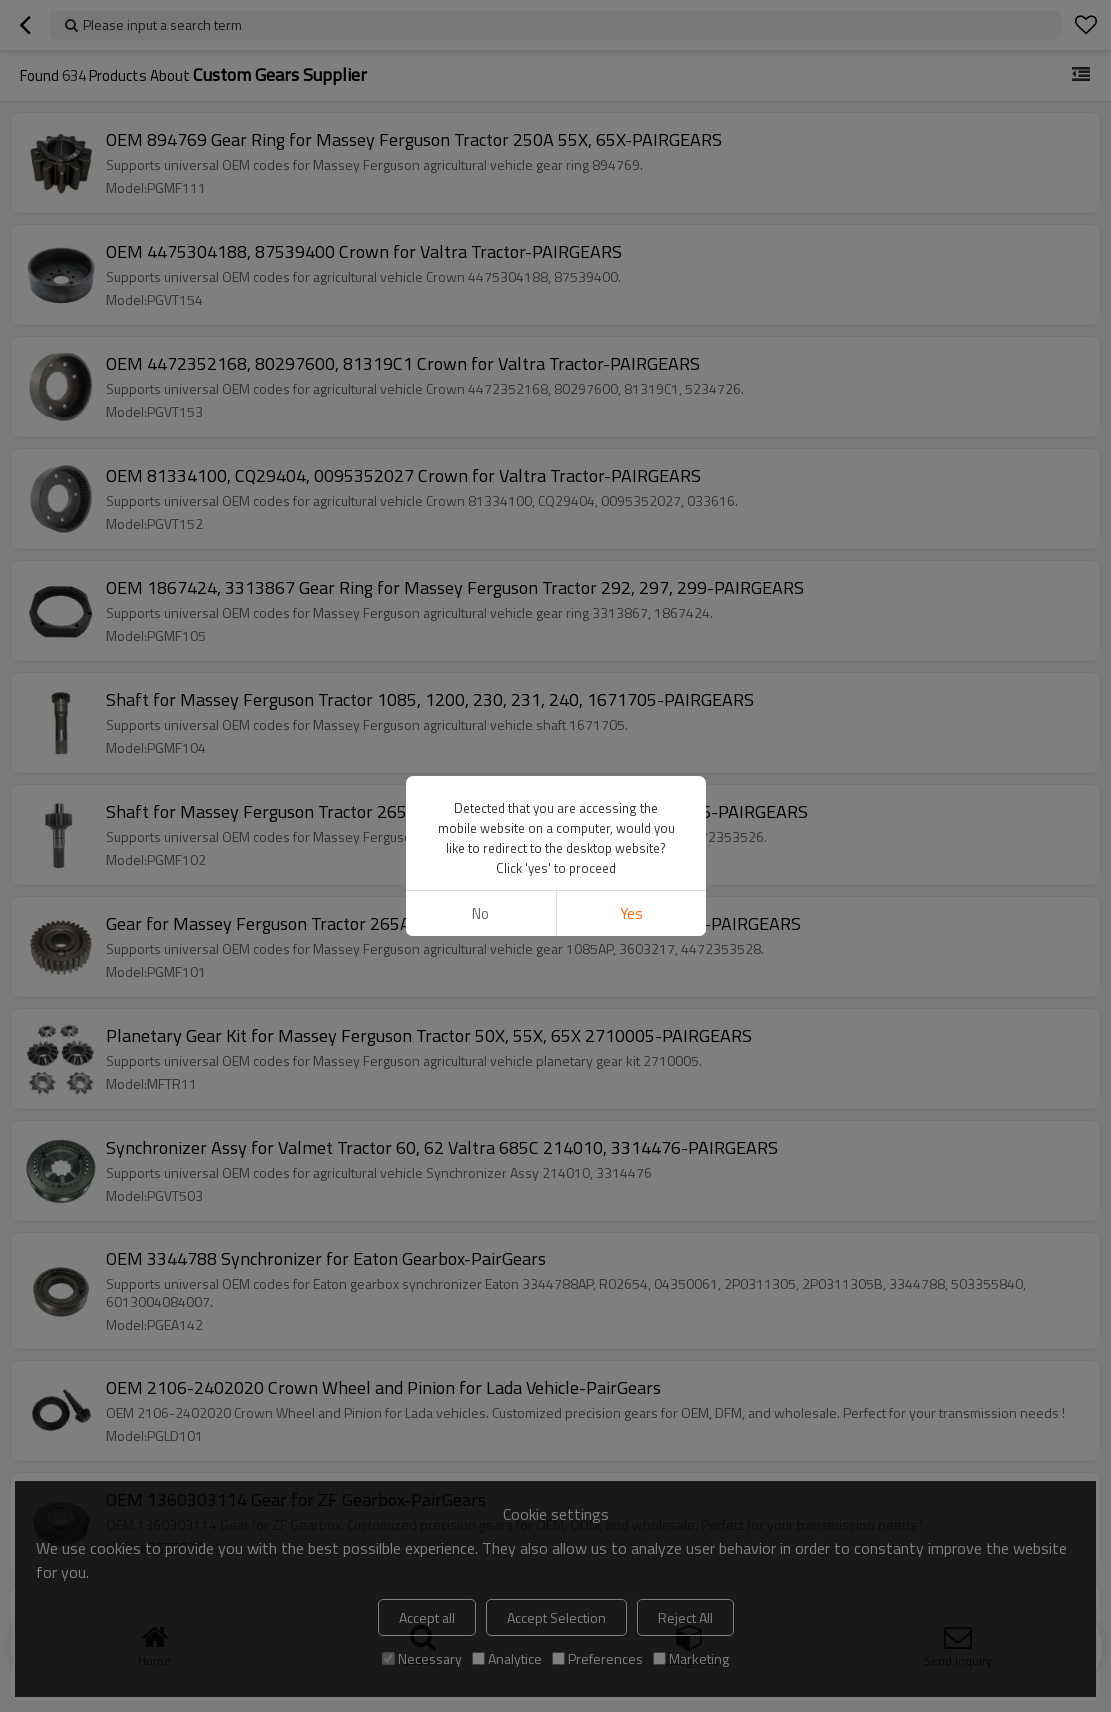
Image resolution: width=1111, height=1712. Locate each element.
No (480, 913)
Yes (630, 913)
